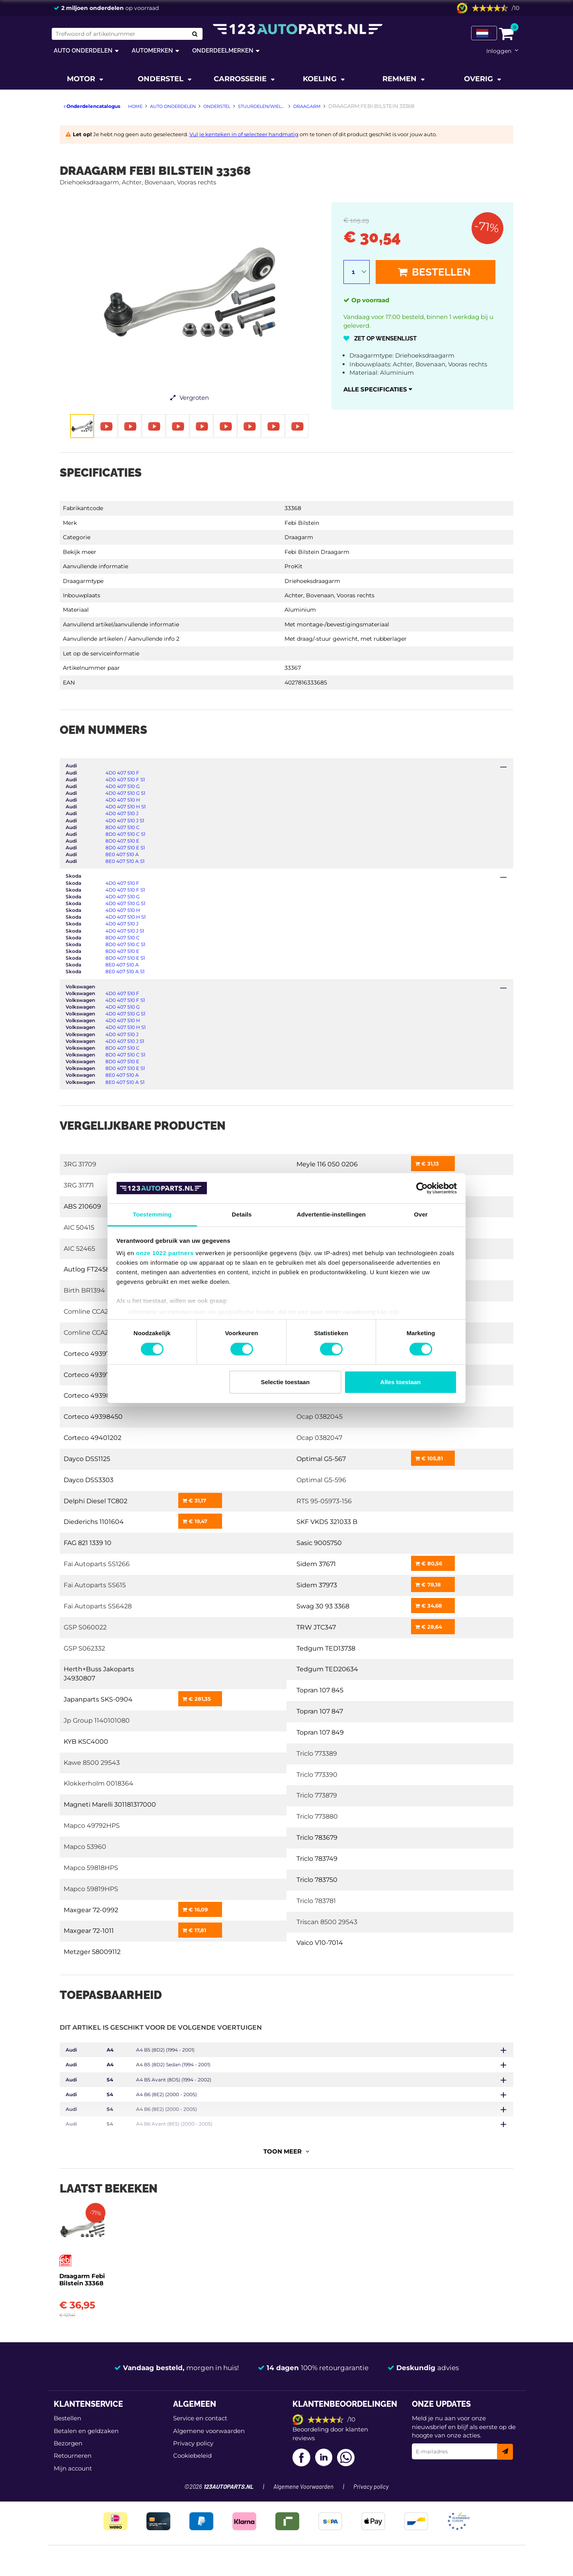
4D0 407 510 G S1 (125, 793)
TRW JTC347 (316, 1627)
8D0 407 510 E (122, 841)
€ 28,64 (428, 1626)
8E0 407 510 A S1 (124, 861)
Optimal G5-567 (321, 1459)
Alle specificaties (377, 389)
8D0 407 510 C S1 (125, 834)
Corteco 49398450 (93, 1416)
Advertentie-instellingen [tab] (331, 1214)
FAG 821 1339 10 (87, 1543)
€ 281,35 (196, 1699)
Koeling (321, 78)
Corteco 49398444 (93, 1395)
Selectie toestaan (285, 1382)
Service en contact (200, 2415)
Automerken (152, 50)
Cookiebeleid (192, 2453)
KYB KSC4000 (86, 1741)
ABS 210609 (82, 1206)
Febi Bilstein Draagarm (317, 551)
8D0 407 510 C (122, 827)
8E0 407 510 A (122, 854)
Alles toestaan (400, 1382)
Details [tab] (242, 1214)
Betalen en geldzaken (86, 2427)
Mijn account (73, 2465)
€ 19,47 (194, 1521)
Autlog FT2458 (87, 1269)
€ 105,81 (429, 1458)
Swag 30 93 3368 (322, 1606)
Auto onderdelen (83, 50)
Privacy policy (193, 2440)
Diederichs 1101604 (94, 1522)
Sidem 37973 (316, 1585)
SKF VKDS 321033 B (326, 1522)
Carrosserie (241, 78)
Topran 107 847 (319, 1711)
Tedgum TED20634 (327, 1669)
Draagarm (299, 537)
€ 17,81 (194, 1930)
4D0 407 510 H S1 (125, 807)
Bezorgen (68, 2440)
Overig (479, 78)
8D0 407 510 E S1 (125, 848)
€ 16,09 (195, 1909)
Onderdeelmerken (222, 50)
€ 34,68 (428, 1605)
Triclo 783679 (316, 1837)
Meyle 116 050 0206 (327, 1164)
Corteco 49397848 (93, 1375)
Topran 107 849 (320, 1732)
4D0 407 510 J (121, 813)
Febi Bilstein (302, 522)
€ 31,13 (427, 1163)
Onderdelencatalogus (92, 106)
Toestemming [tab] (152, 1214)
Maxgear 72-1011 (89, 1930)
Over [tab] (421, 1214)
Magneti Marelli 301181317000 (110, 1804)
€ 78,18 (428, 1584)
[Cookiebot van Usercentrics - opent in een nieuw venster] (422, 1188)
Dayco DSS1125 (87, 1459)
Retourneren (73, 2453)
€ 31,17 (194, 1500)
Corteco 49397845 (93, 1353)
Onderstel (161, 78)
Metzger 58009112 (92, 1952)
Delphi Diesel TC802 (95, 1501)
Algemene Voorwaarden (303, 2484)
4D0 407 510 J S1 (124, 820)
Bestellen (434, 272)
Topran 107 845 (319, 1690)
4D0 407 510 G (122, 786)
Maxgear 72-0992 (91, 1910)
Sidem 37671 (316, 1564)
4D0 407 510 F (122, 773)
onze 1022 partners (165, 1253)
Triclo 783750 (316, 1880)
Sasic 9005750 (319, 1543)
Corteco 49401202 (92, 1438)
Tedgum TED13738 (325, 1648)
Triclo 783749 (316, 1858)
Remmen (400, 78)
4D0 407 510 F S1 (125, 779)
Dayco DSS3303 (88, 1480)
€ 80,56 (428, 1563)
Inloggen (498, 51)
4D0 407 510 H (122, 800)
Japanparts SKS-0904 (98, 1699)
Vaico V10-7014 (319, 1942)
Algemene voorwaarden (209, 2427)
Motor (82, 78)
